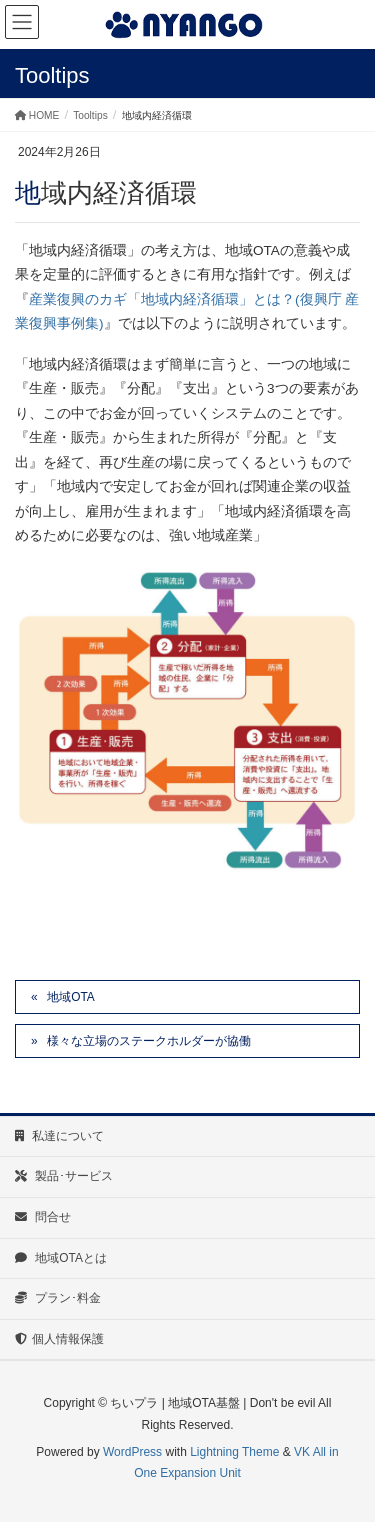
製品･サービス (64, 1176)
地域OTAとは (61, 1258)
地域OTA (71, 997)
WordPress (132, 1452)
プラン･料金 (58, 1298)
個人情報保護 (59, 1339)
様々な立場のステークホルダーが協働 (149, 1041)
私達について (59, 1136)
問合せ (43, 1217)
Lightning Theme (234, 1452)
